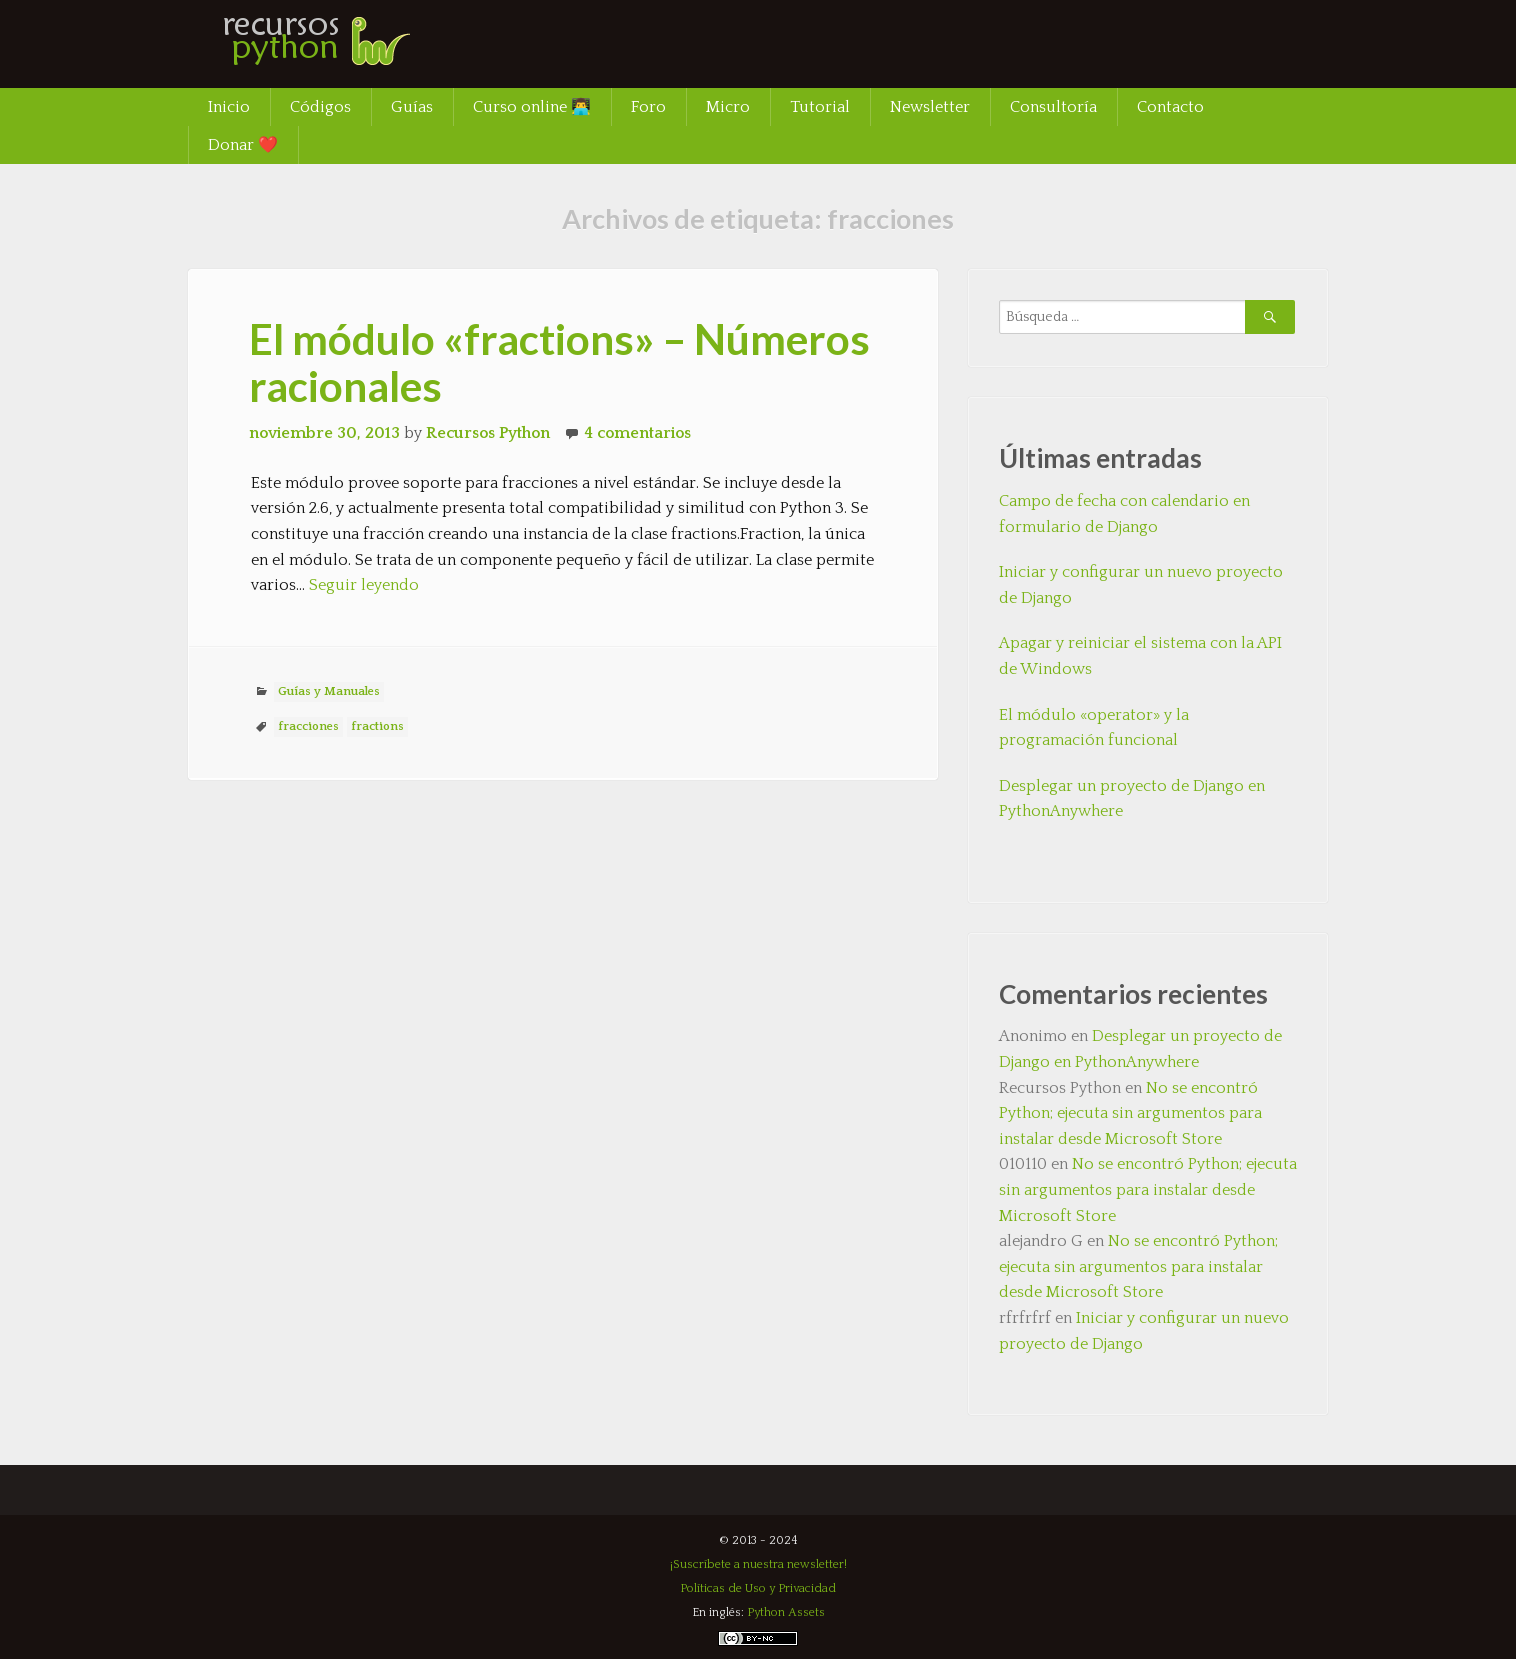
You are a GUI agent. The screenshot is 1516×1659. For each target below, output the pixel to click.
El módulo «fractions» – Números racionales (559, 362)
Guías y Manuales (329, 691)
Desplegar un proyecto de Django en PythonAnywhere (1132, 799)
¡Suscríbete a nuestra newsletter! (758, 1564)
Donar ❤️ (243, 145)
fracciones (308, 726)
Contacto (1170, 107)
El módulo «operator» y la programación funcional (1094, 728)
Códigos (320, 107)
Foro (648, 107)
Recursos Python (488, 433)
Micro (728, 107)
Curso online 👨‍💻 (532, 107)
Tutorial (820, 107)
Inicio (229, 107)
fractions (377, 726)
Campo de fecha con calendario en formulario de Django (1124, 514)
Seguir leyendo (364, 585)
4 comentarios (637, 433)
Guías (412, 107)
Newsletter (930, 107)
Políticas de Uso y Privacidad (758, 1588)
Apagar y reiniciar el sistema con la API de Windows (1140, 656)
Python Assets (786, 1612)
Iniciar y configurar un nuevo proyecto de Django (1141, 585)
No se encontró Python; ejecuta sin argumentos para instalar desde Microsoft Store (1130, 1113)
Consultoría (1053, 107)
